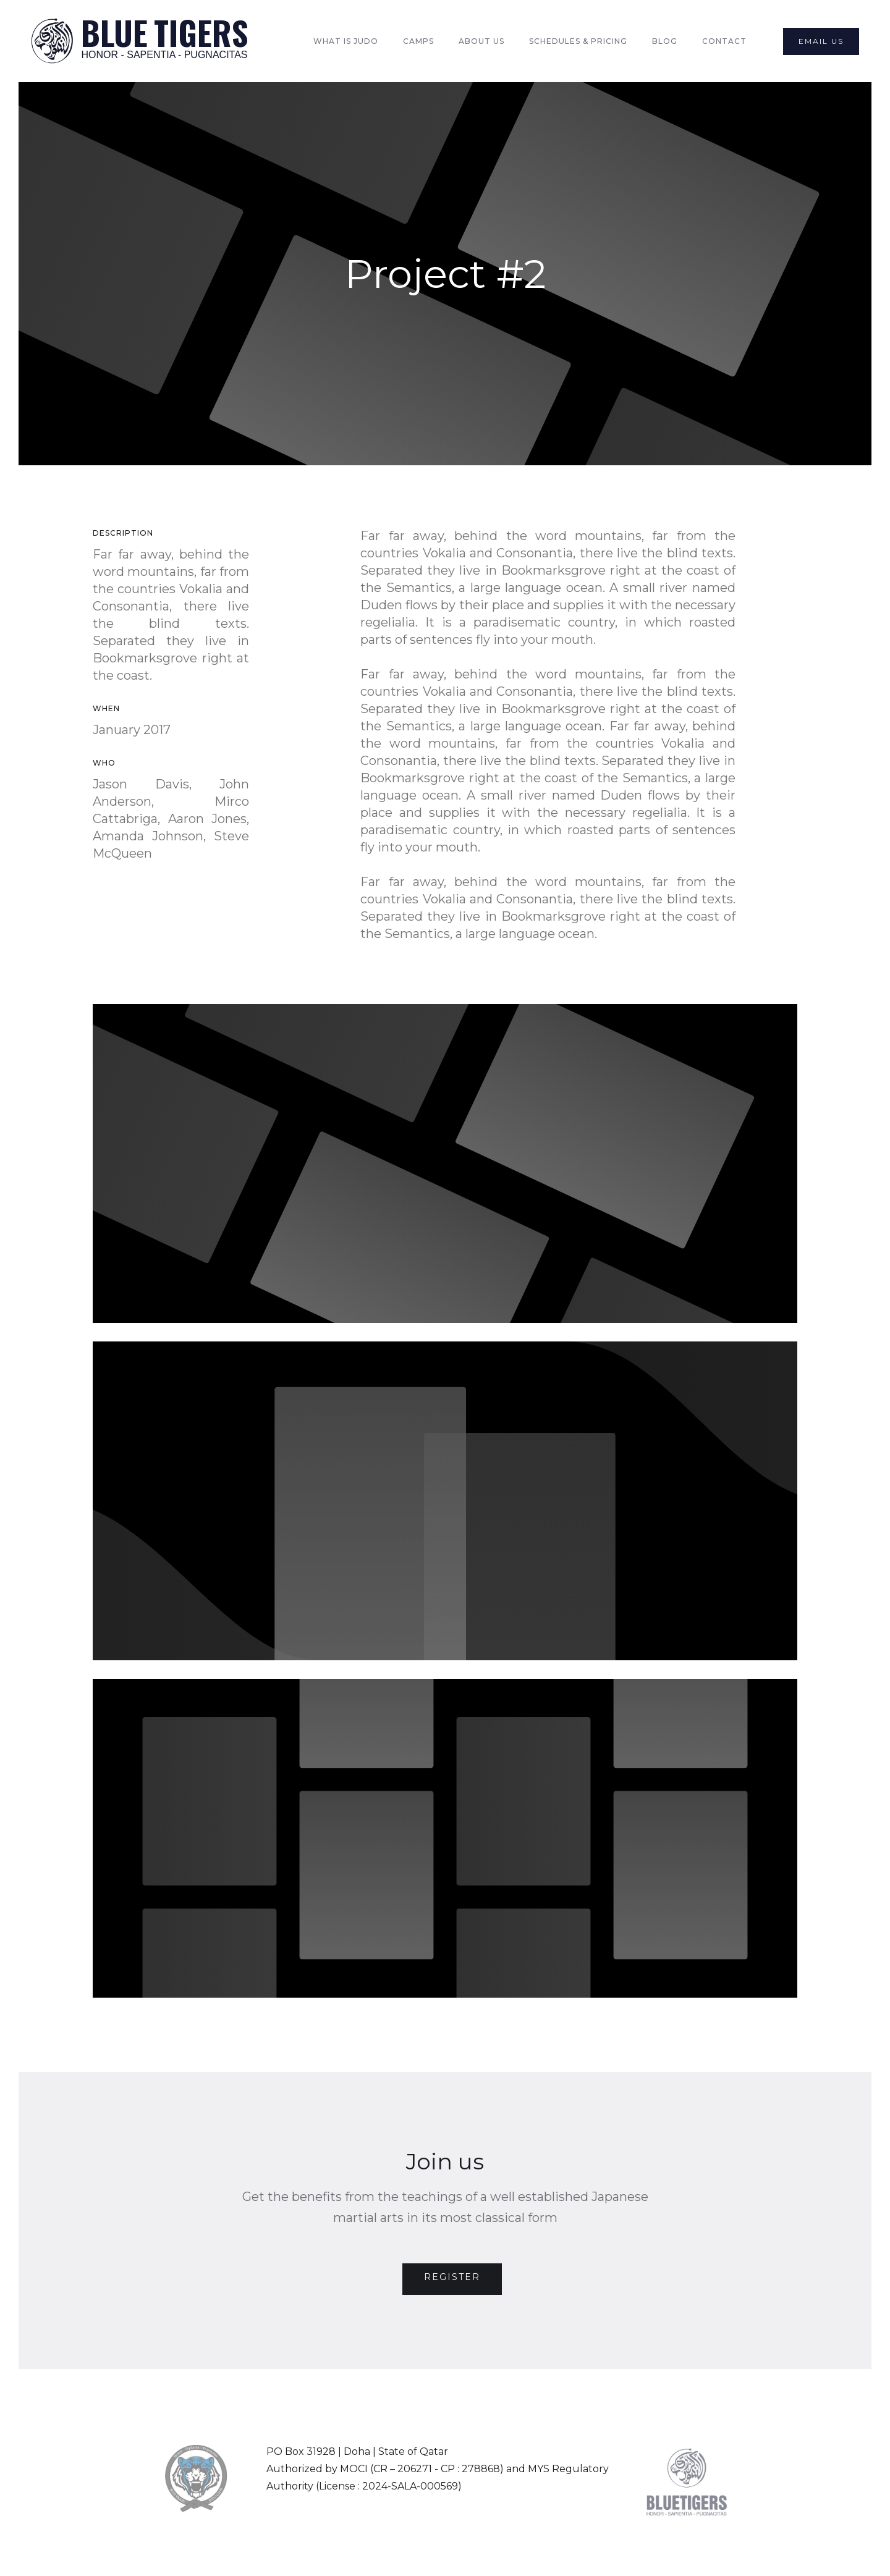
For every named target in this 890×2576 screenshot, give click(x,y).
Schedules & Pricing (578, 41)
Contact (724, 41)
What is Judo (345, 41)
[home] (139, 41)
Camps (418, 41)
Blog (664, 41)
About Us (481, 41)
